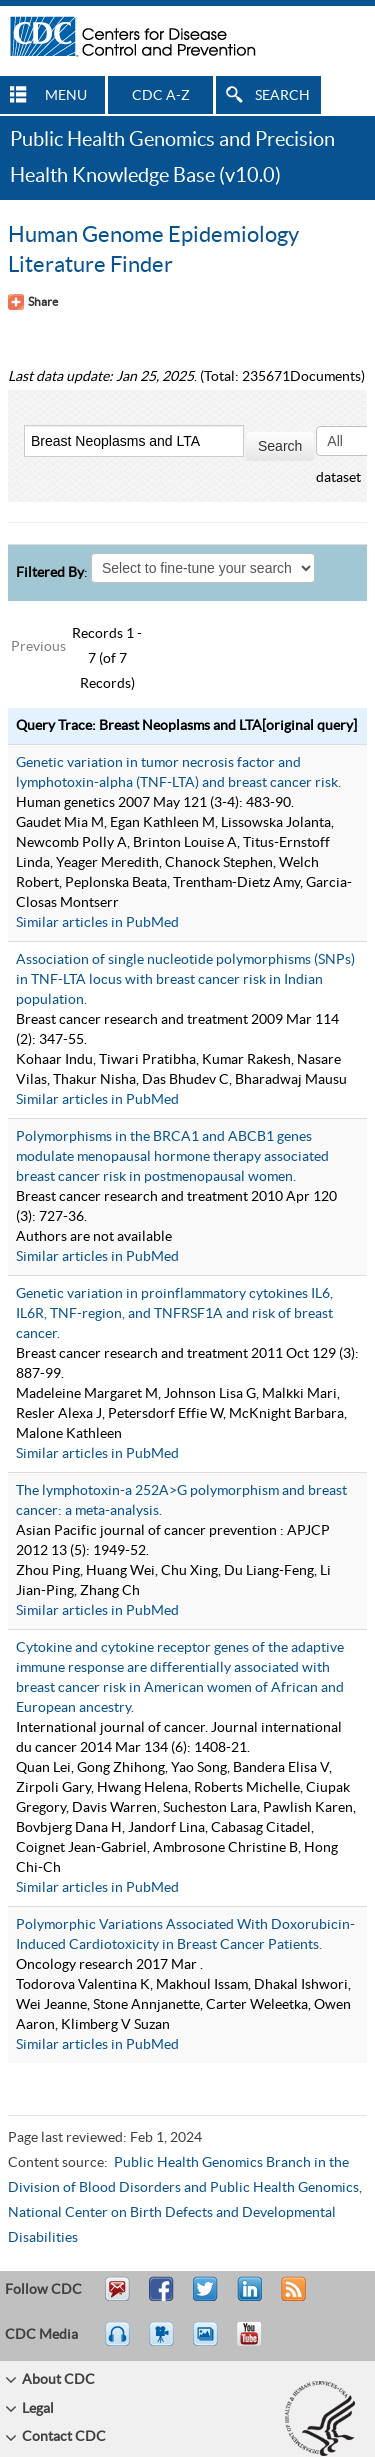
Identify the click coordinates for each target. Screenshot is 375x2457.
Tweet (206, 2298)
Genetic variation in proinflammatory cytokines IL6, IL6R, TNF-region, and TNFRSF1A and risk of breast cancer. (174, 1314)
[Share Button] (33, 302)
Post (247, 2298)
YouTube (259, 2343)
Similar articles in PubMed (97, 923)
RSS (291, 2298)
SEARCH (282, 96)
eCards (210, 2343)
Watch (164, 2343)
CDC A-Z (161, 96)
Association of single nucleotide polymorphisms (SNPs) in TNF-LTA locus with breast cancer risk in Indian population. (185, 980)
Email (117, 2298)
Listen (118, 2343)
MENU (66, 96)
